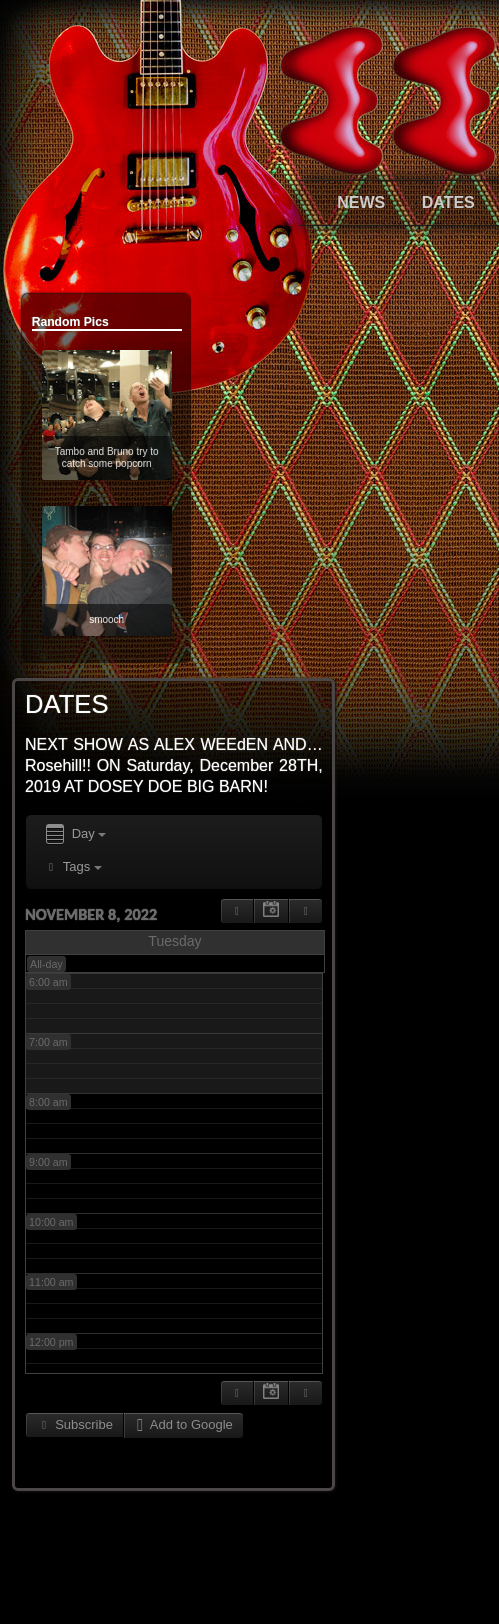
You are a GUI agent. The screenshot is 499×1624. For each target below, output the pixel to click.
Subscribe (74, 1424)
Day (74, 834)
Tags (72, 866)
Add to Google (183, 1424)
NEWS (361, 202)
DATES (448, 202)
